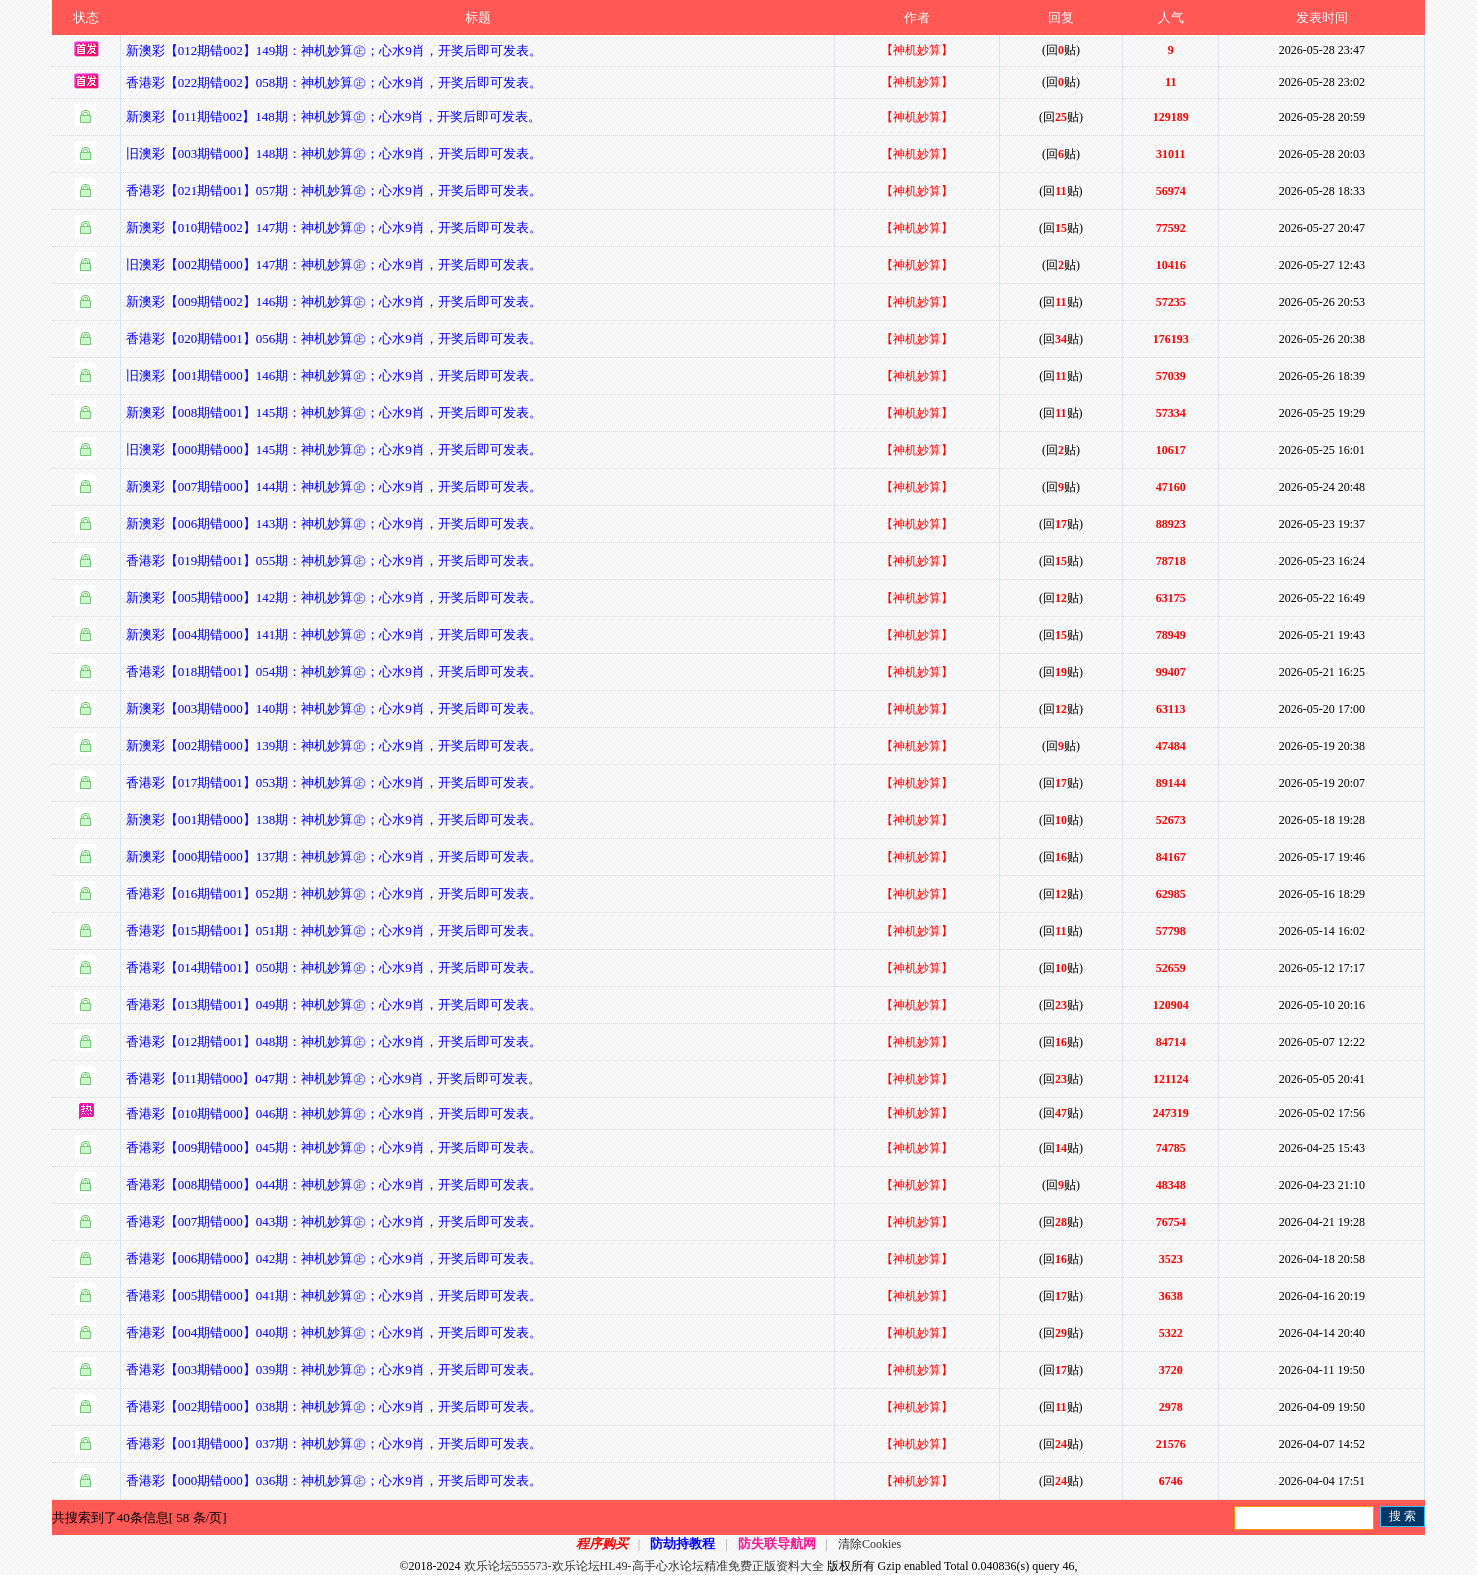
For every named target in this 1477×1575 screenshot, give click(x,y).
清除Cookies (869, 1544)
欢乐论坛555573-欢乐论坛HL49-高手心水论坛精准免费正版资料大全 (644, 1566)
